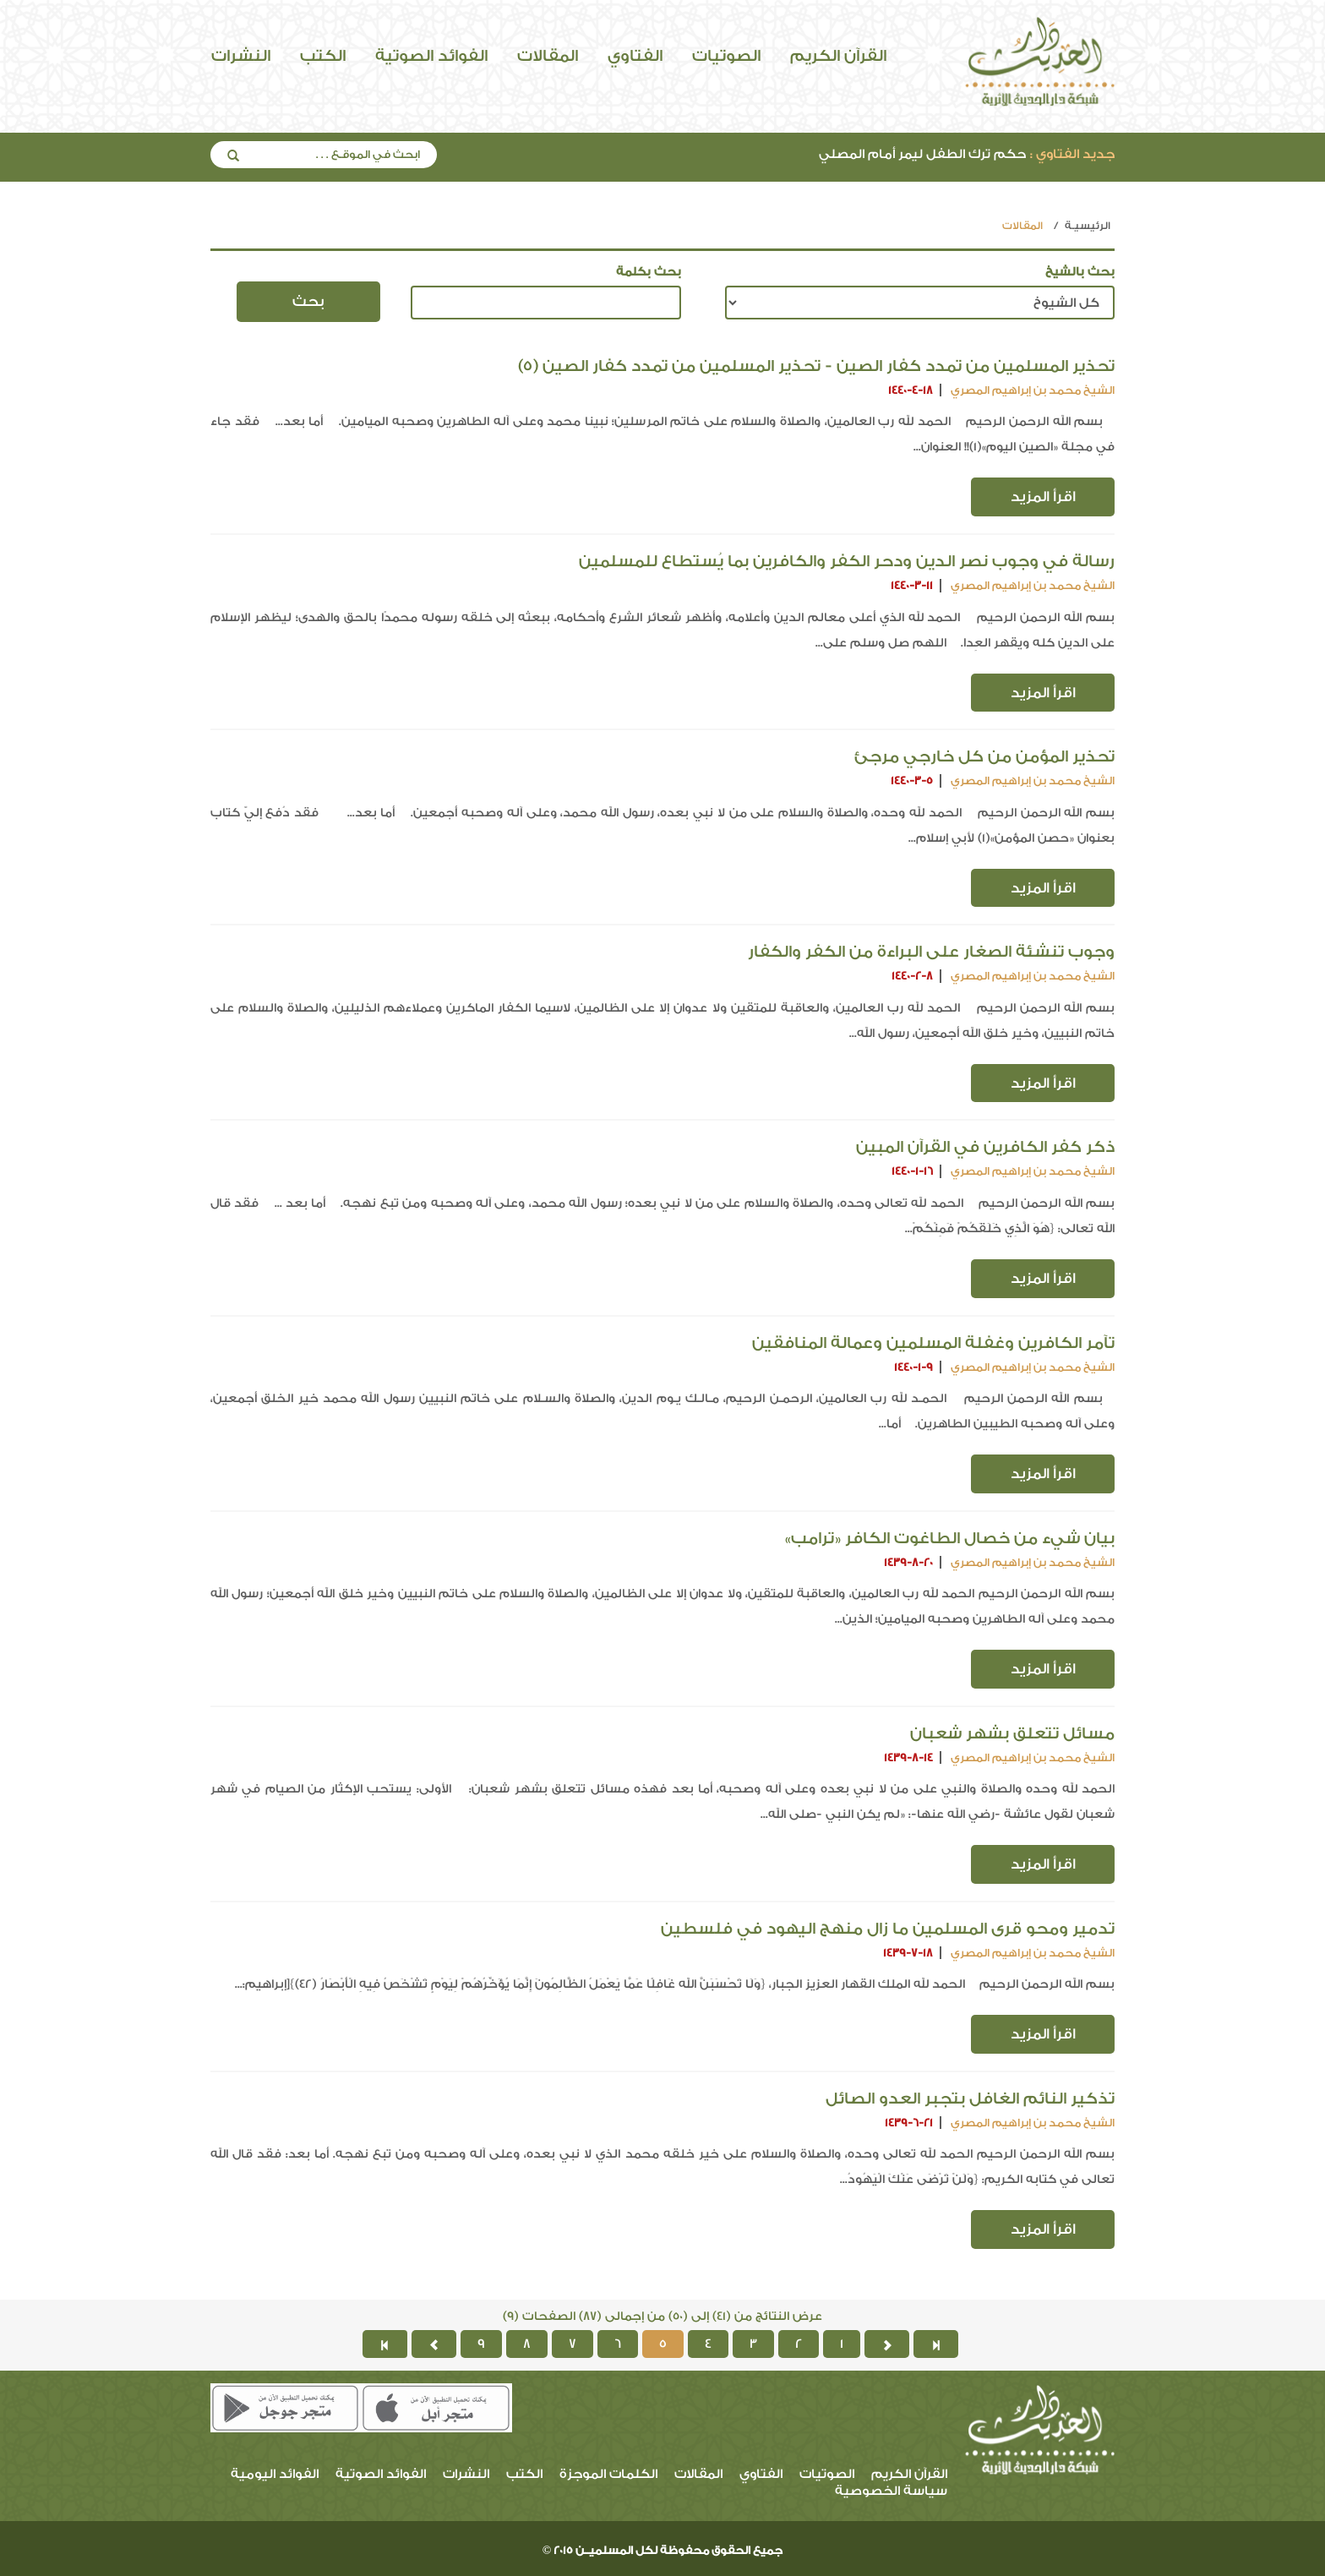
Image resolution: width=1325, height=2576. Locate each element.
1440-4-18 (910, 390)
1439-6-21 (909, 2122)
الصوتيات (726, 55)
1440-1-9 (913, 1367)
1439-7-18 (908, 1952)
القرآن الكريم (838, 55)
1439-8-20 (908, 1562)
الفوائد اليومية (275, 2474)
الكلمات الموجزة (608, 2474)
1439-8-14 (908, 1757)
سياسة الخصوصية (891, 2491)
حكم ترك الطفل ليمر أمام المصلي (967, 154)
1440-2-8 (912, 975)
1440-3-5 (912, 780)
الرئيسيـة (1087, 226)
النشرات (240, 55)
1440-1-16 (912, 1171)
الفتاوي (635, 55)
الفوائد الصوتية (431, 55)
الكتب (323, 55)
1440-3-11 (912, 585)
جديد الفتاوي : (1072, 154)
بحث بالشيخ (1080, 272)
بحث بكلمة (648, 272)
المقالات (547, 55)
